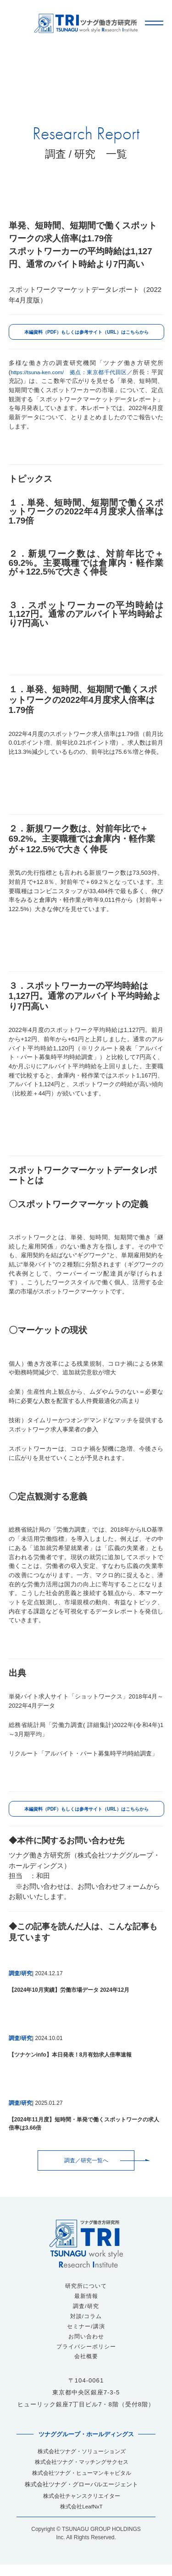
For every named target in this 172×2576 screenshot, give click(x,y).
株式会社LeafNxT (81, 2517)
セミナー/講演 (86, 2329)
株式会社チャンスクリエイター (81, 2505)
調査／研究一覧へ (86, 2160)
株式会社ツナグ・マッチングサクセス (81, 2469)
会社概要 (86, 2362)
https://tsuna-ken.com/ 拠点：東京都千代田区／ (78, 372)
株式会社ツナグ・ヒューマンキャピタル (81, 2481)
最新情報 (86, 2298)
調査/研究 (86, 2308)
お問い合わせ (86, 2340)
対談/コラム (86, 2319)
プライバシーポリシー (86, 2351)
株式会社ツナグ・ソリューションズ (81, 2457)
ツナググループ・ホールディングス (86, 2440)
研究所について (86, 2287)
